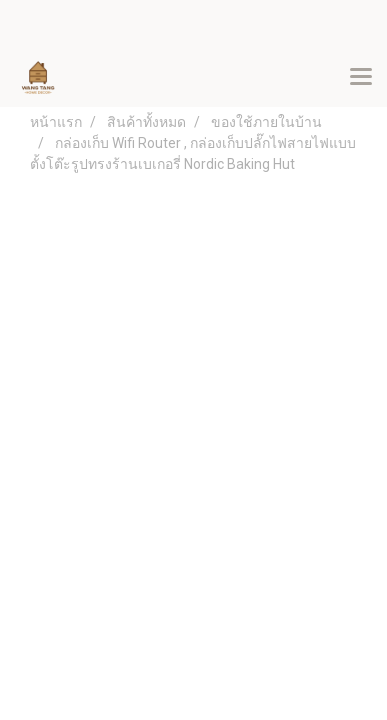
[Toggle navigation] (361, 78)
